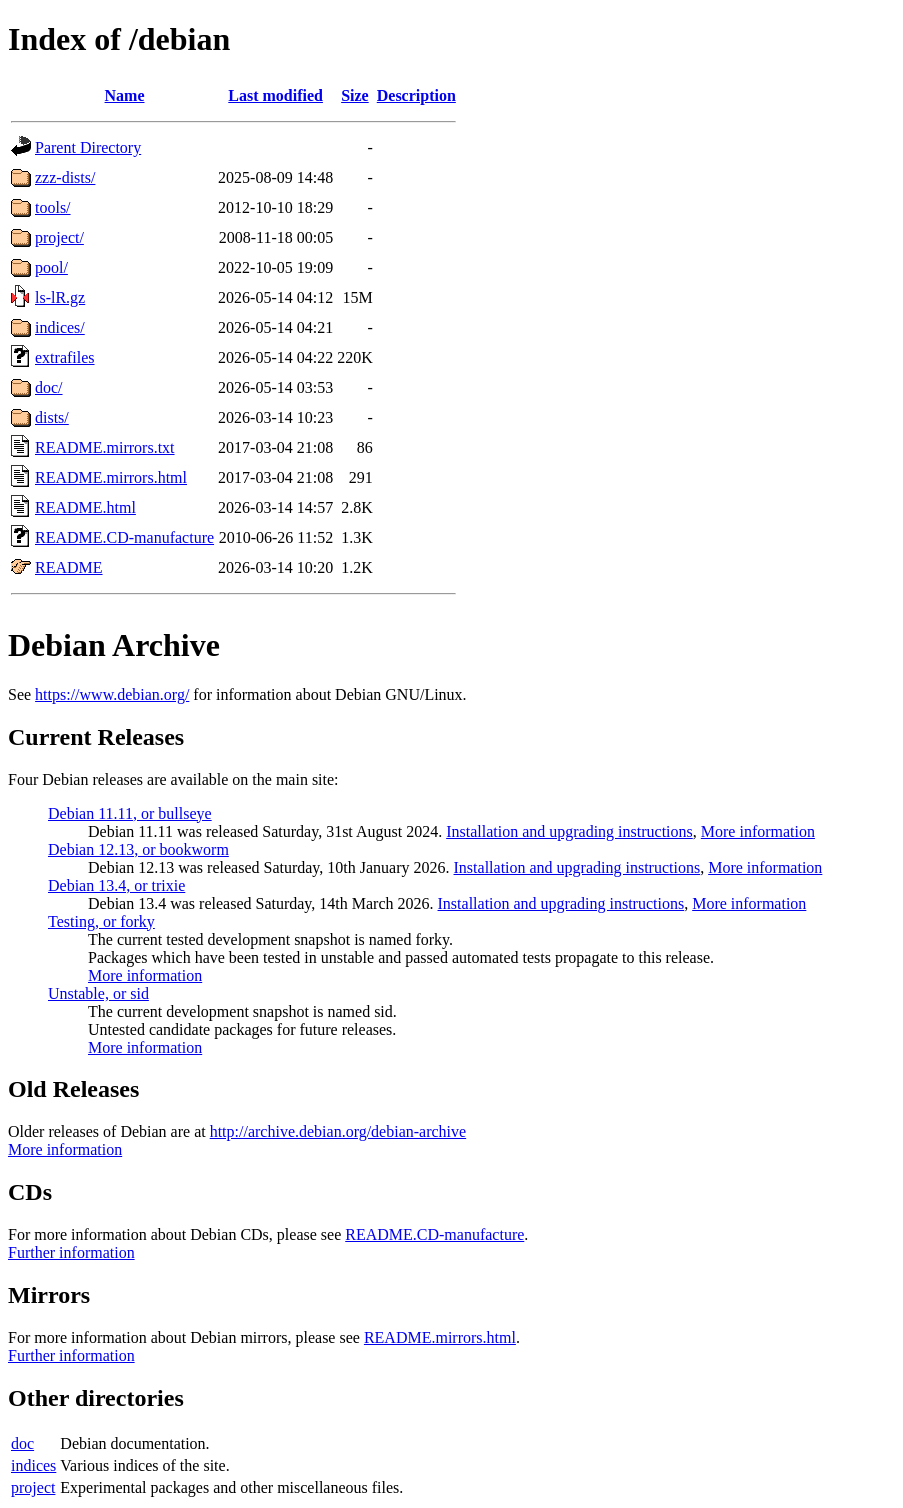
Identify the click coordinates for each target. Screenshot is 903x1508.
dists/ (52, 417)
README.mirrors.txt (105, 447)
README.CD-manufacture (124, 537)
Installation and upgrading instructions (569, 831)
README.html (85, 507)
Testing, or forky (101, 921)
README (69, 567)
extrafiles (65, 357)
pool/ (51, 267)
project (33, 1487)
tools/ (53, 207)
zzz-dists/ (65, 177)
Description (416, 95)
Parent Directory (88, 147)
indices (33, 1465)
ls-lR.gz (60, 297)
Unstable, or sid (98, 993)
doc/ (49, 387)
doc (22, 1443)
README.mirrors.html (111, 477)
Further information (71, 1252)
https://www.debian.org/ (112, 694)
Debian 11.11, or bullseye (130, 813)
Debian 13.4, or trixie (116, 885)
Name (125, 95)
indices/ (60, 327)
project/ (59, 237)
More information (758, 831)
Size (355, 95)
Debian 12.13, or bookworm (138, 849)
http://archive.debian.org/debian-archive (338, 1131)
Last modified (275, 95)
